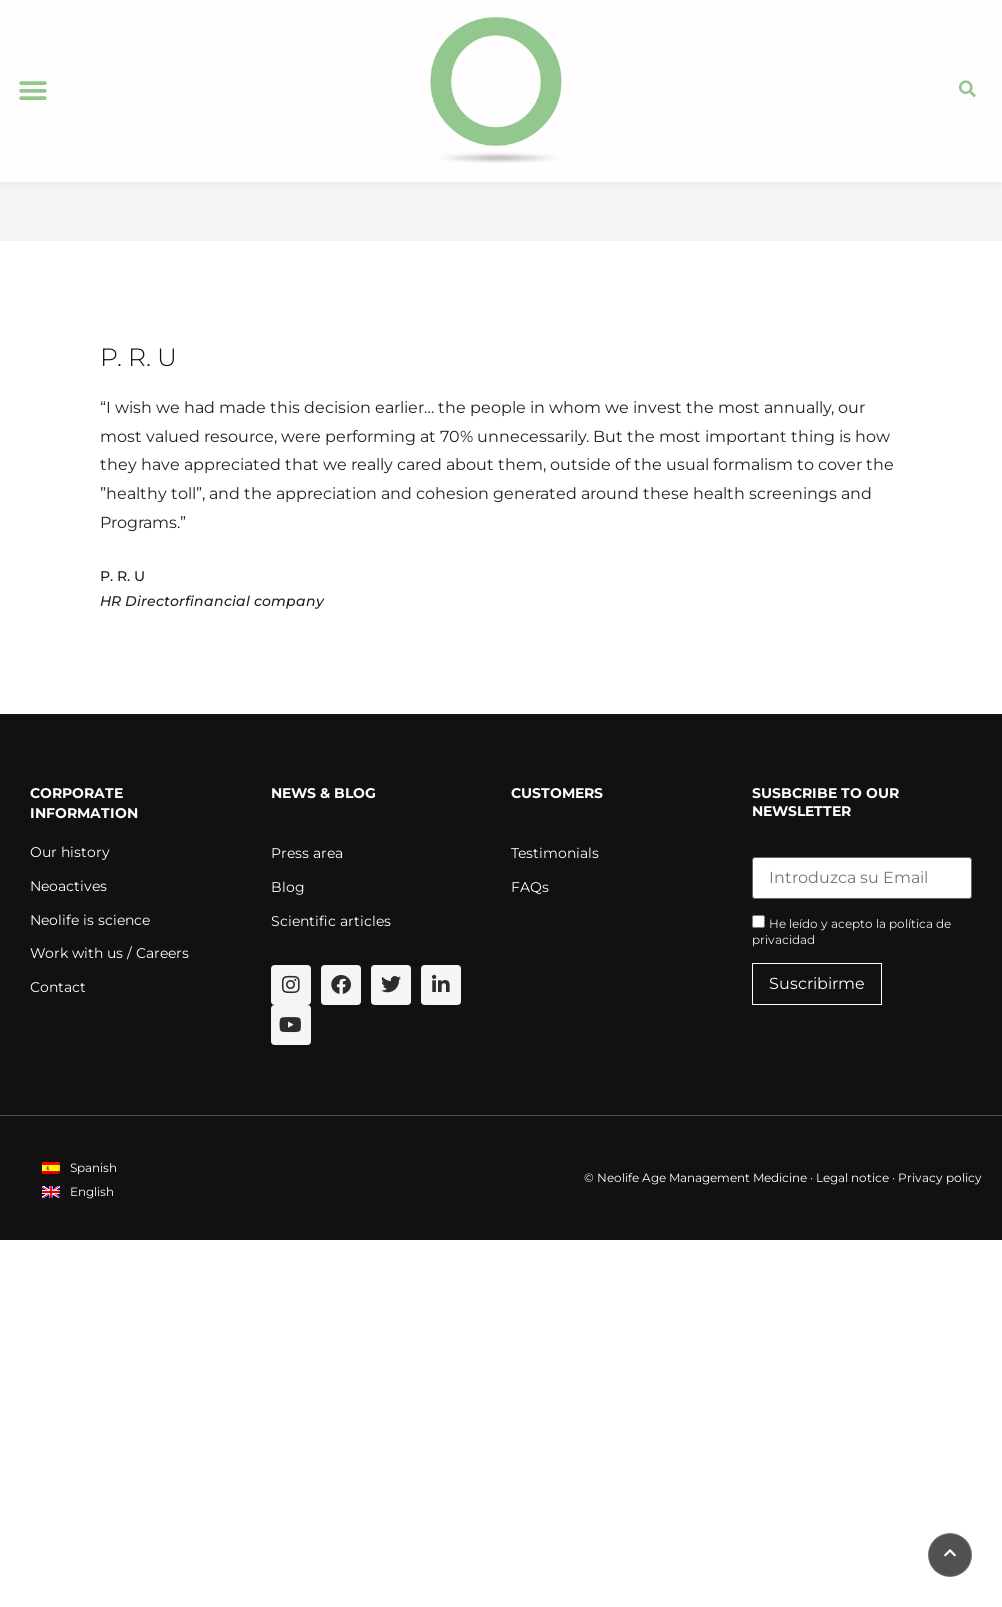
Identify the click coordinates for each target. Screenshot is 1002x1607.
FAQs (530, 888)
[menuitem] (79, 1168)
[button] (32, 91)
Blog (288, 888)
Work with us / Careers (109, 954)
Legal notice (852, 1178)
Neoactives (68, 887)
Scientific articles (331, 922)
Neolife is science (90, 921)
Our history (70, 853)
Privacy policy (940, 1178)
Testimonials (555, 854)
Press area (307, 854)
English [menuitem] (92, 1192)
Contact (58, 988)
